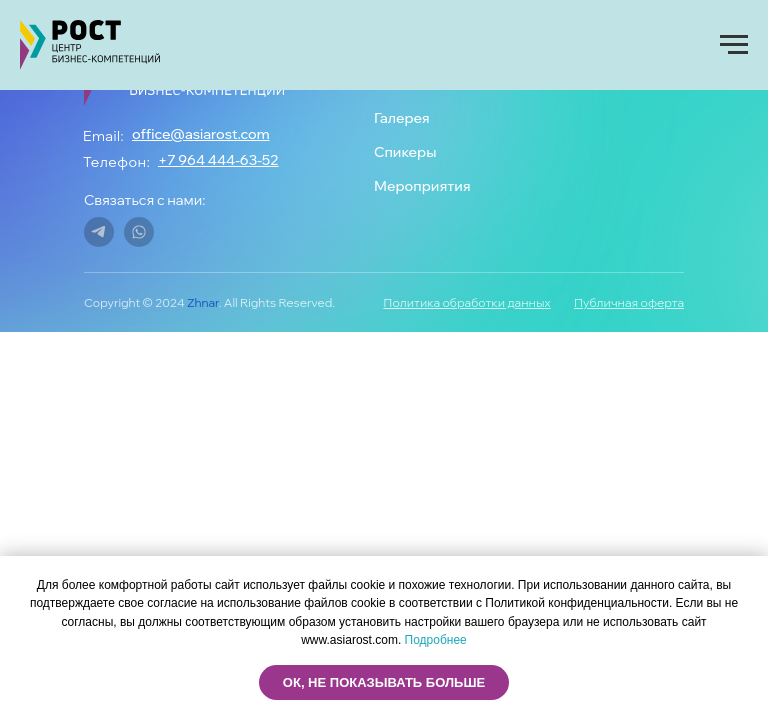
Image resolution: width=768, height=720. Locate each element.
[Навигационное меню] (734, 45)
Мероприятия (422, 186)
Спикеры (405, 152)
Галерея (402, 118)
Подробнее (436, 640)
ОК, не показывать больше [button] (384, 682)
